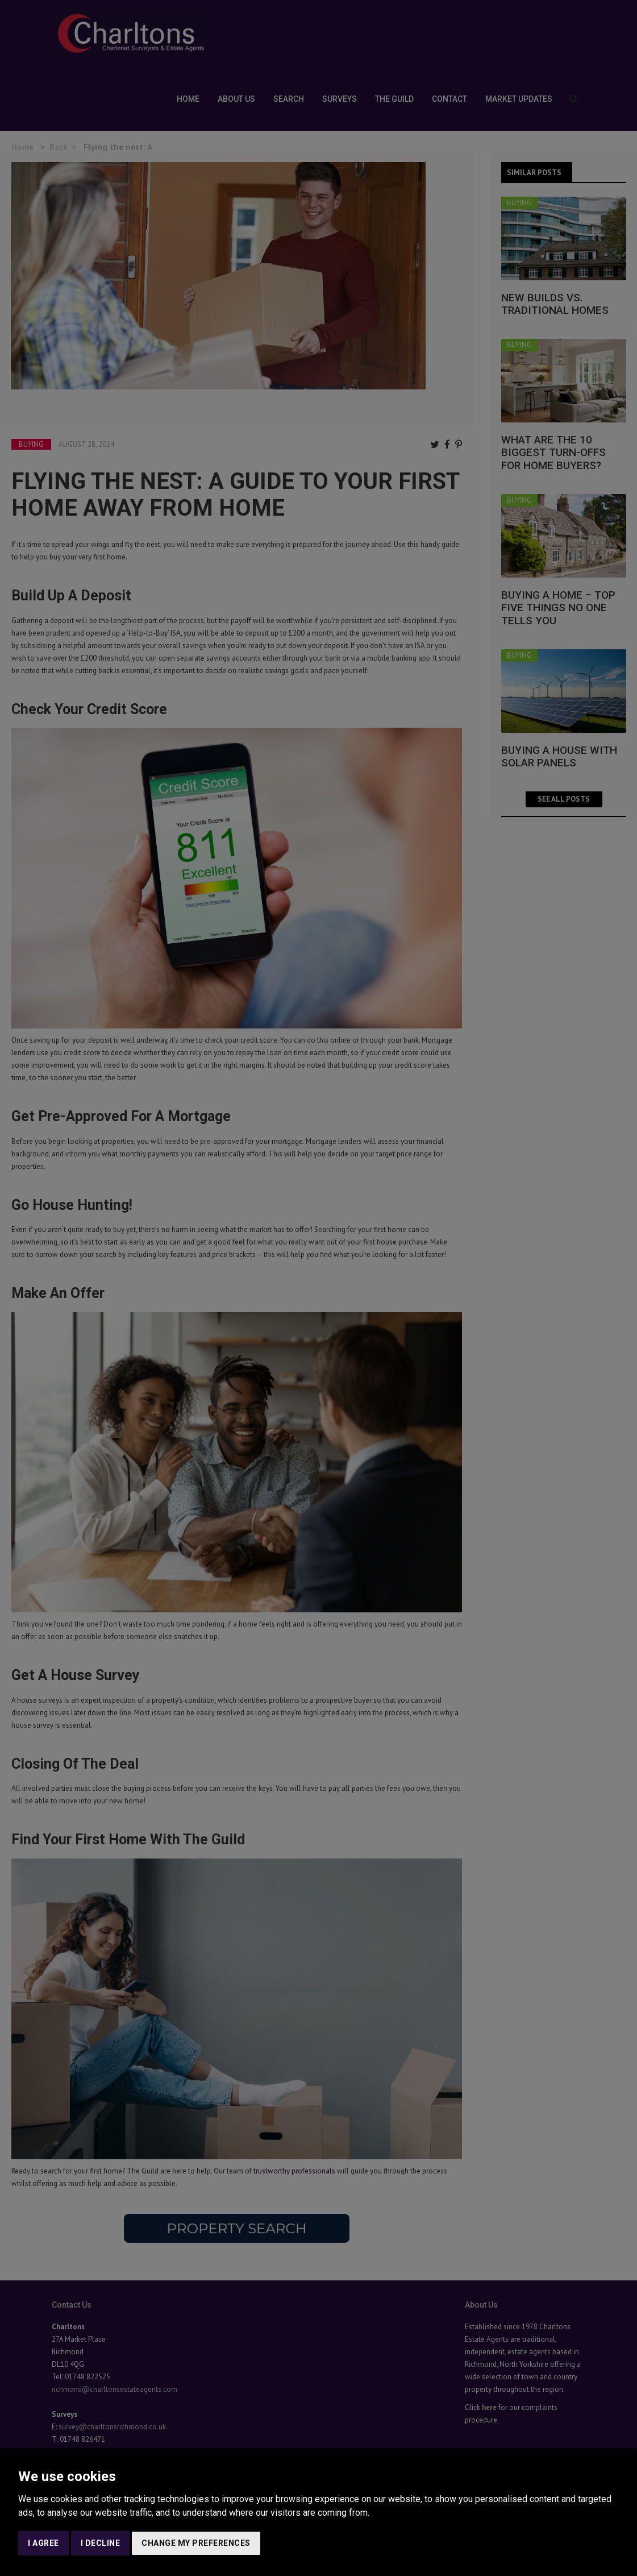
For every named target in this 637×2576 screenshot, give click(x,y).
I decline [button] (100, 2543)
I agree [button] (43, 2543)
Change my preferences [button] (196, 2543)
